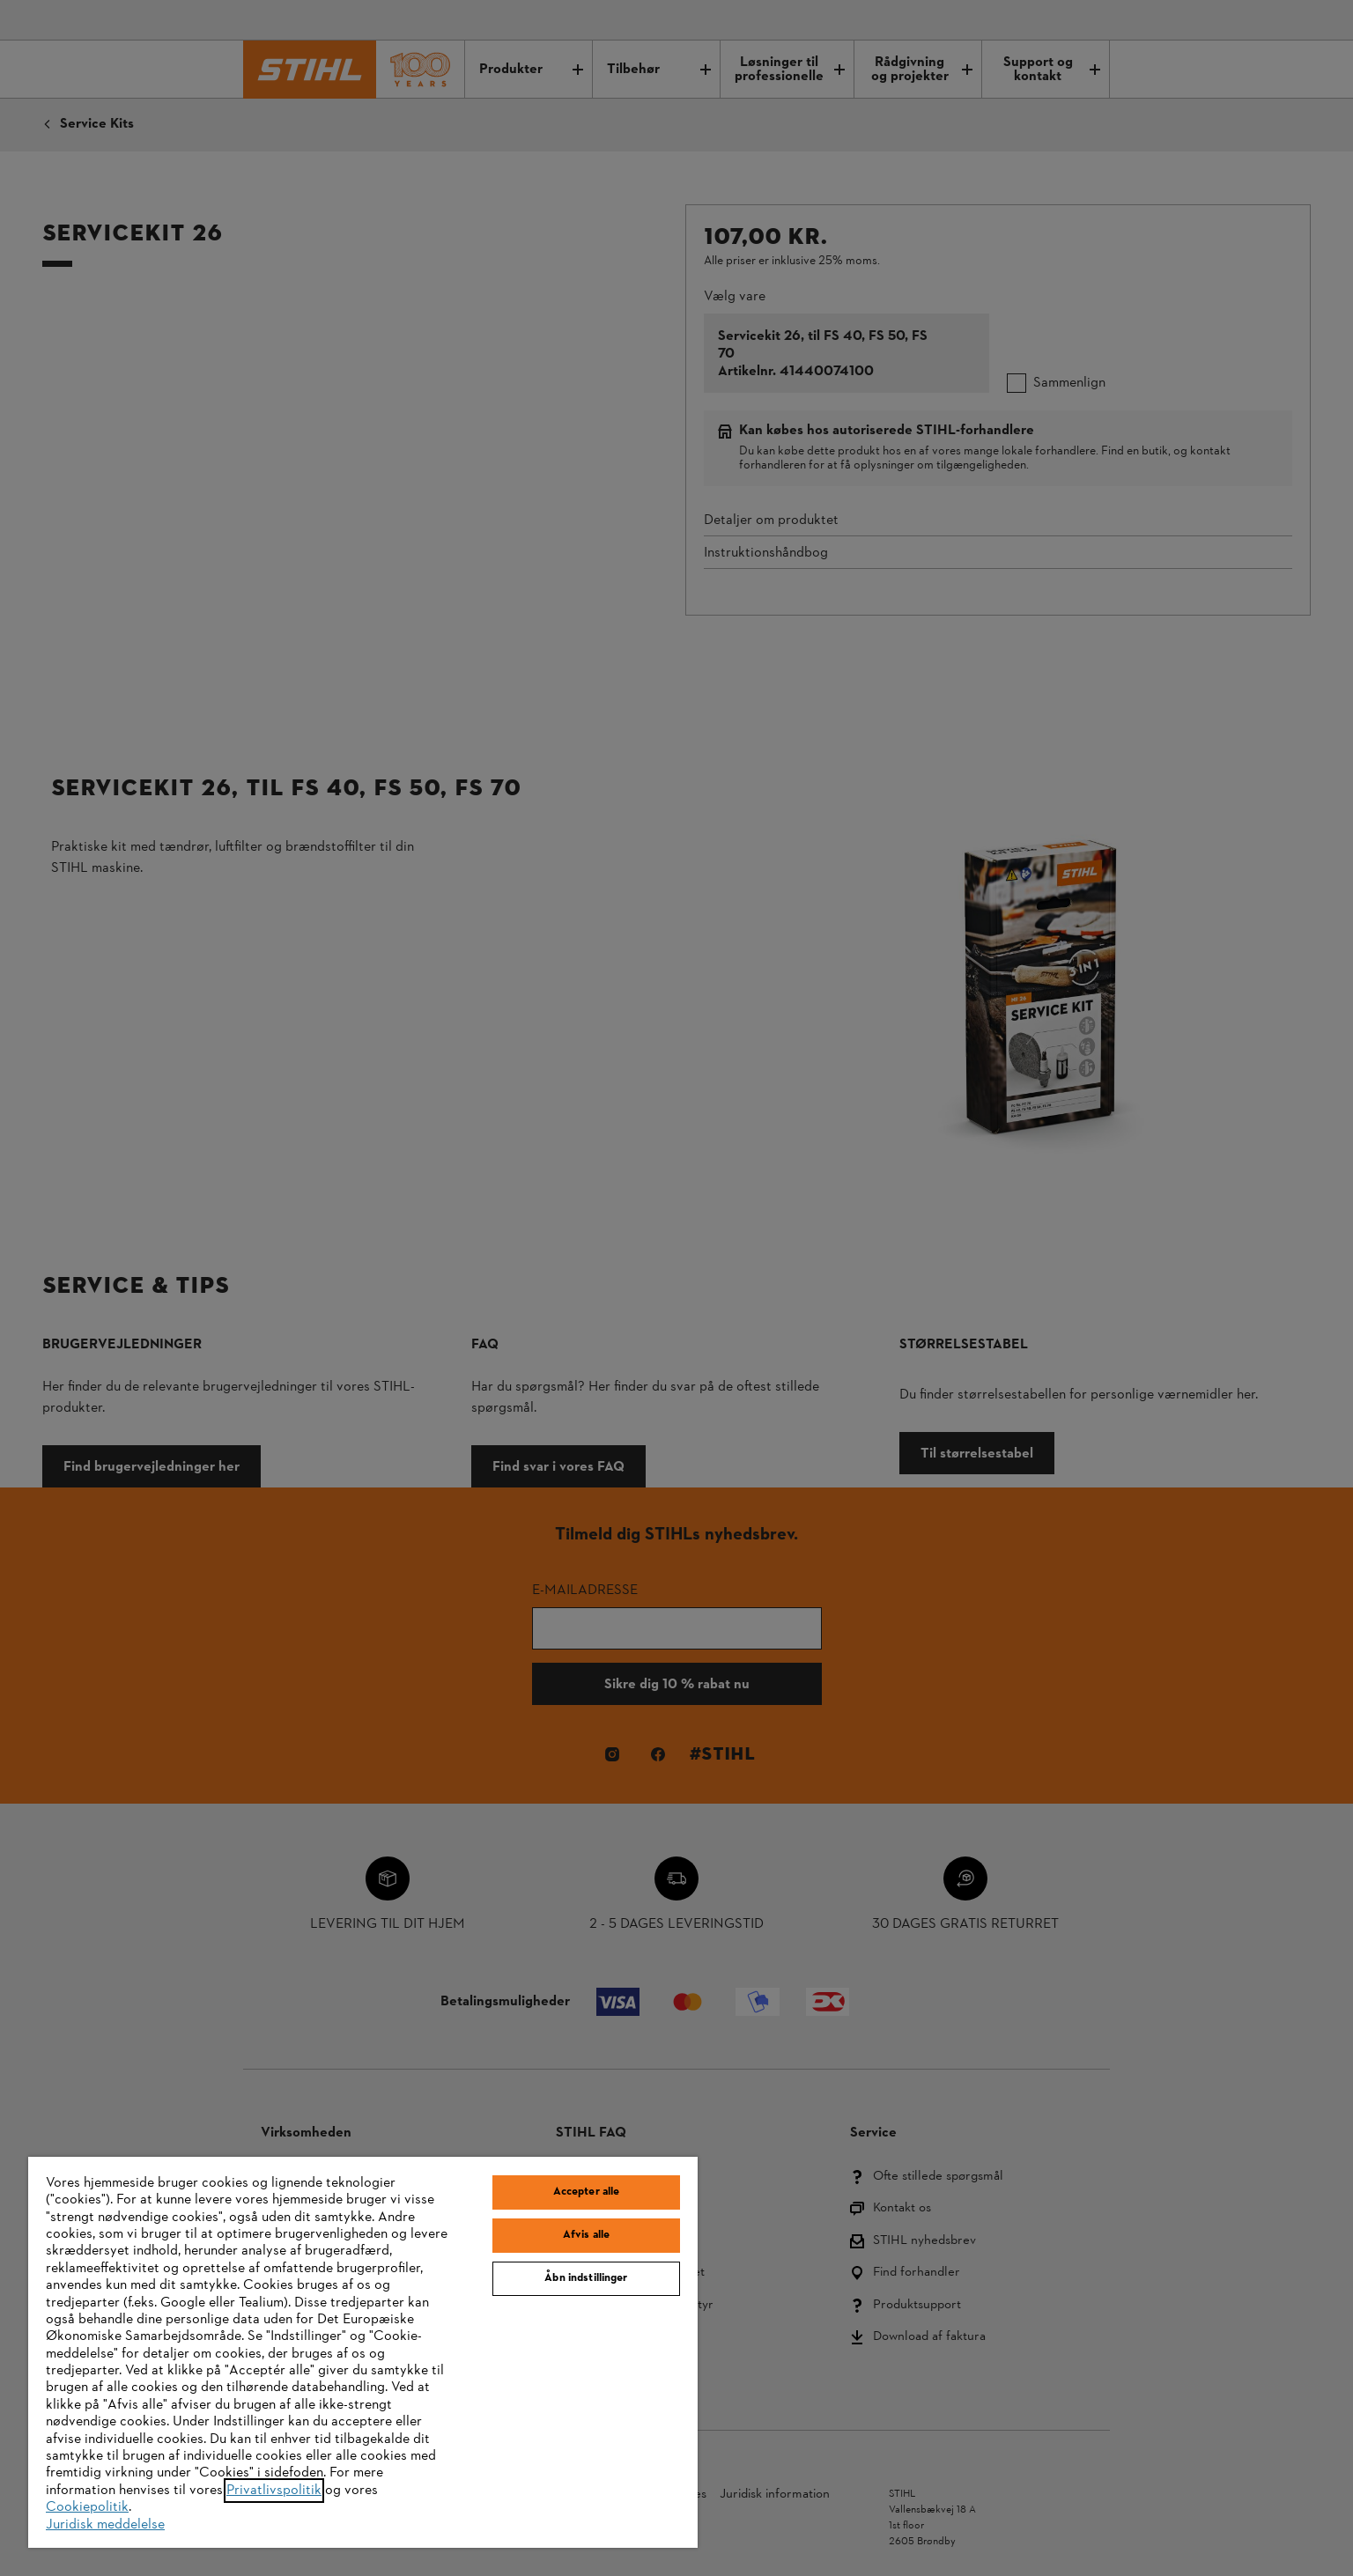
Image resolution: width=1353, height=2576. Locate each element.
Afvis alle (586, 2235)
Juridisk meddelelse (105, 2525)
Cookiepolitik (87, 2507)
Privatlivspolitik (274, 2490)
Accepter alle (586, 2192)
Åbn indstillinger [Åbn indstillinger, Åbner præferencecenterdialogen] (585, 2278)
